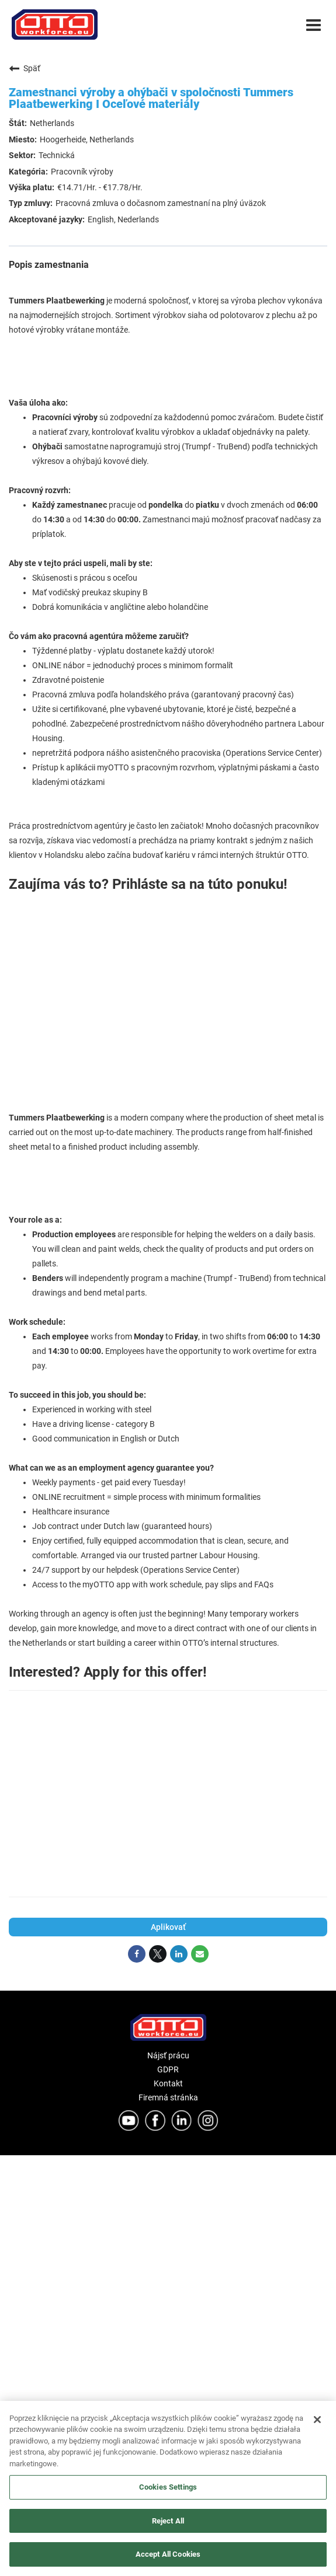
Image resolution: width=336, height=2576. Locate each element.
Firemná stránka (168, 2097)
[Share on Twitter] (157, 1953)
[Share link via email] (199, 1953)
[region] (168, 2488)
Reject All (168, 2520)
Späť (24, 68)
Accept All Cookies (168, 2554)
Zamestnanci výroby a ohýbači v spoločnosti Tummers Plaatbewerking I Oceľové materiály (151, 98)
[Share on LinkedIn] (178, 1953)
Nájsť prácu (168, 2055)
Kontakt (168, 2083)
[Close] (317, 2419)
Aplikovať (168, 1927)
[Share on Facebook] (136, 1953)
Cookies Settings (168, 2487)
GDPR (168, 2069)
